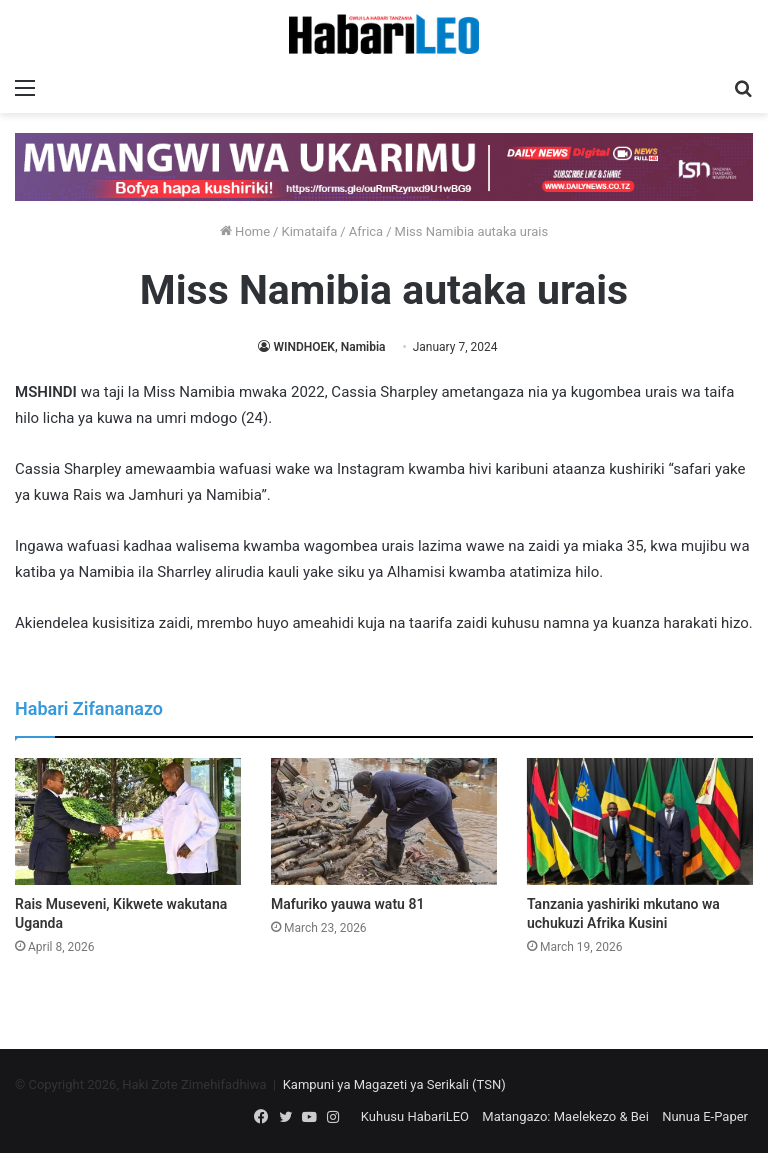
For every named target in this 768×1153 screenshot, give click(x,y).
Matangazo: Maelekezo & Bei (565, 1116)
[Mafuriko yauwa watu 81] (384, 821)
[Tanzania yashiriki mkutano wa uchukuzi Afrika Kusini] (640, 821)
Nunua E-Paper (705, 1116)
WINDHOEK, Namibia (329, 347)
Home (245, 231)
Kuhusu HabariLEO (415, 1116)
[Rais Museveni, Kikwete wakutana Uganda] (128, 821)
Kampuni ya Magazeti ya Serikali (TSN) (394, 1084)
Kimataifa (309, 231)
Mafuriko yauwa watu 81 (347, 904)
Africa (366, 231)
